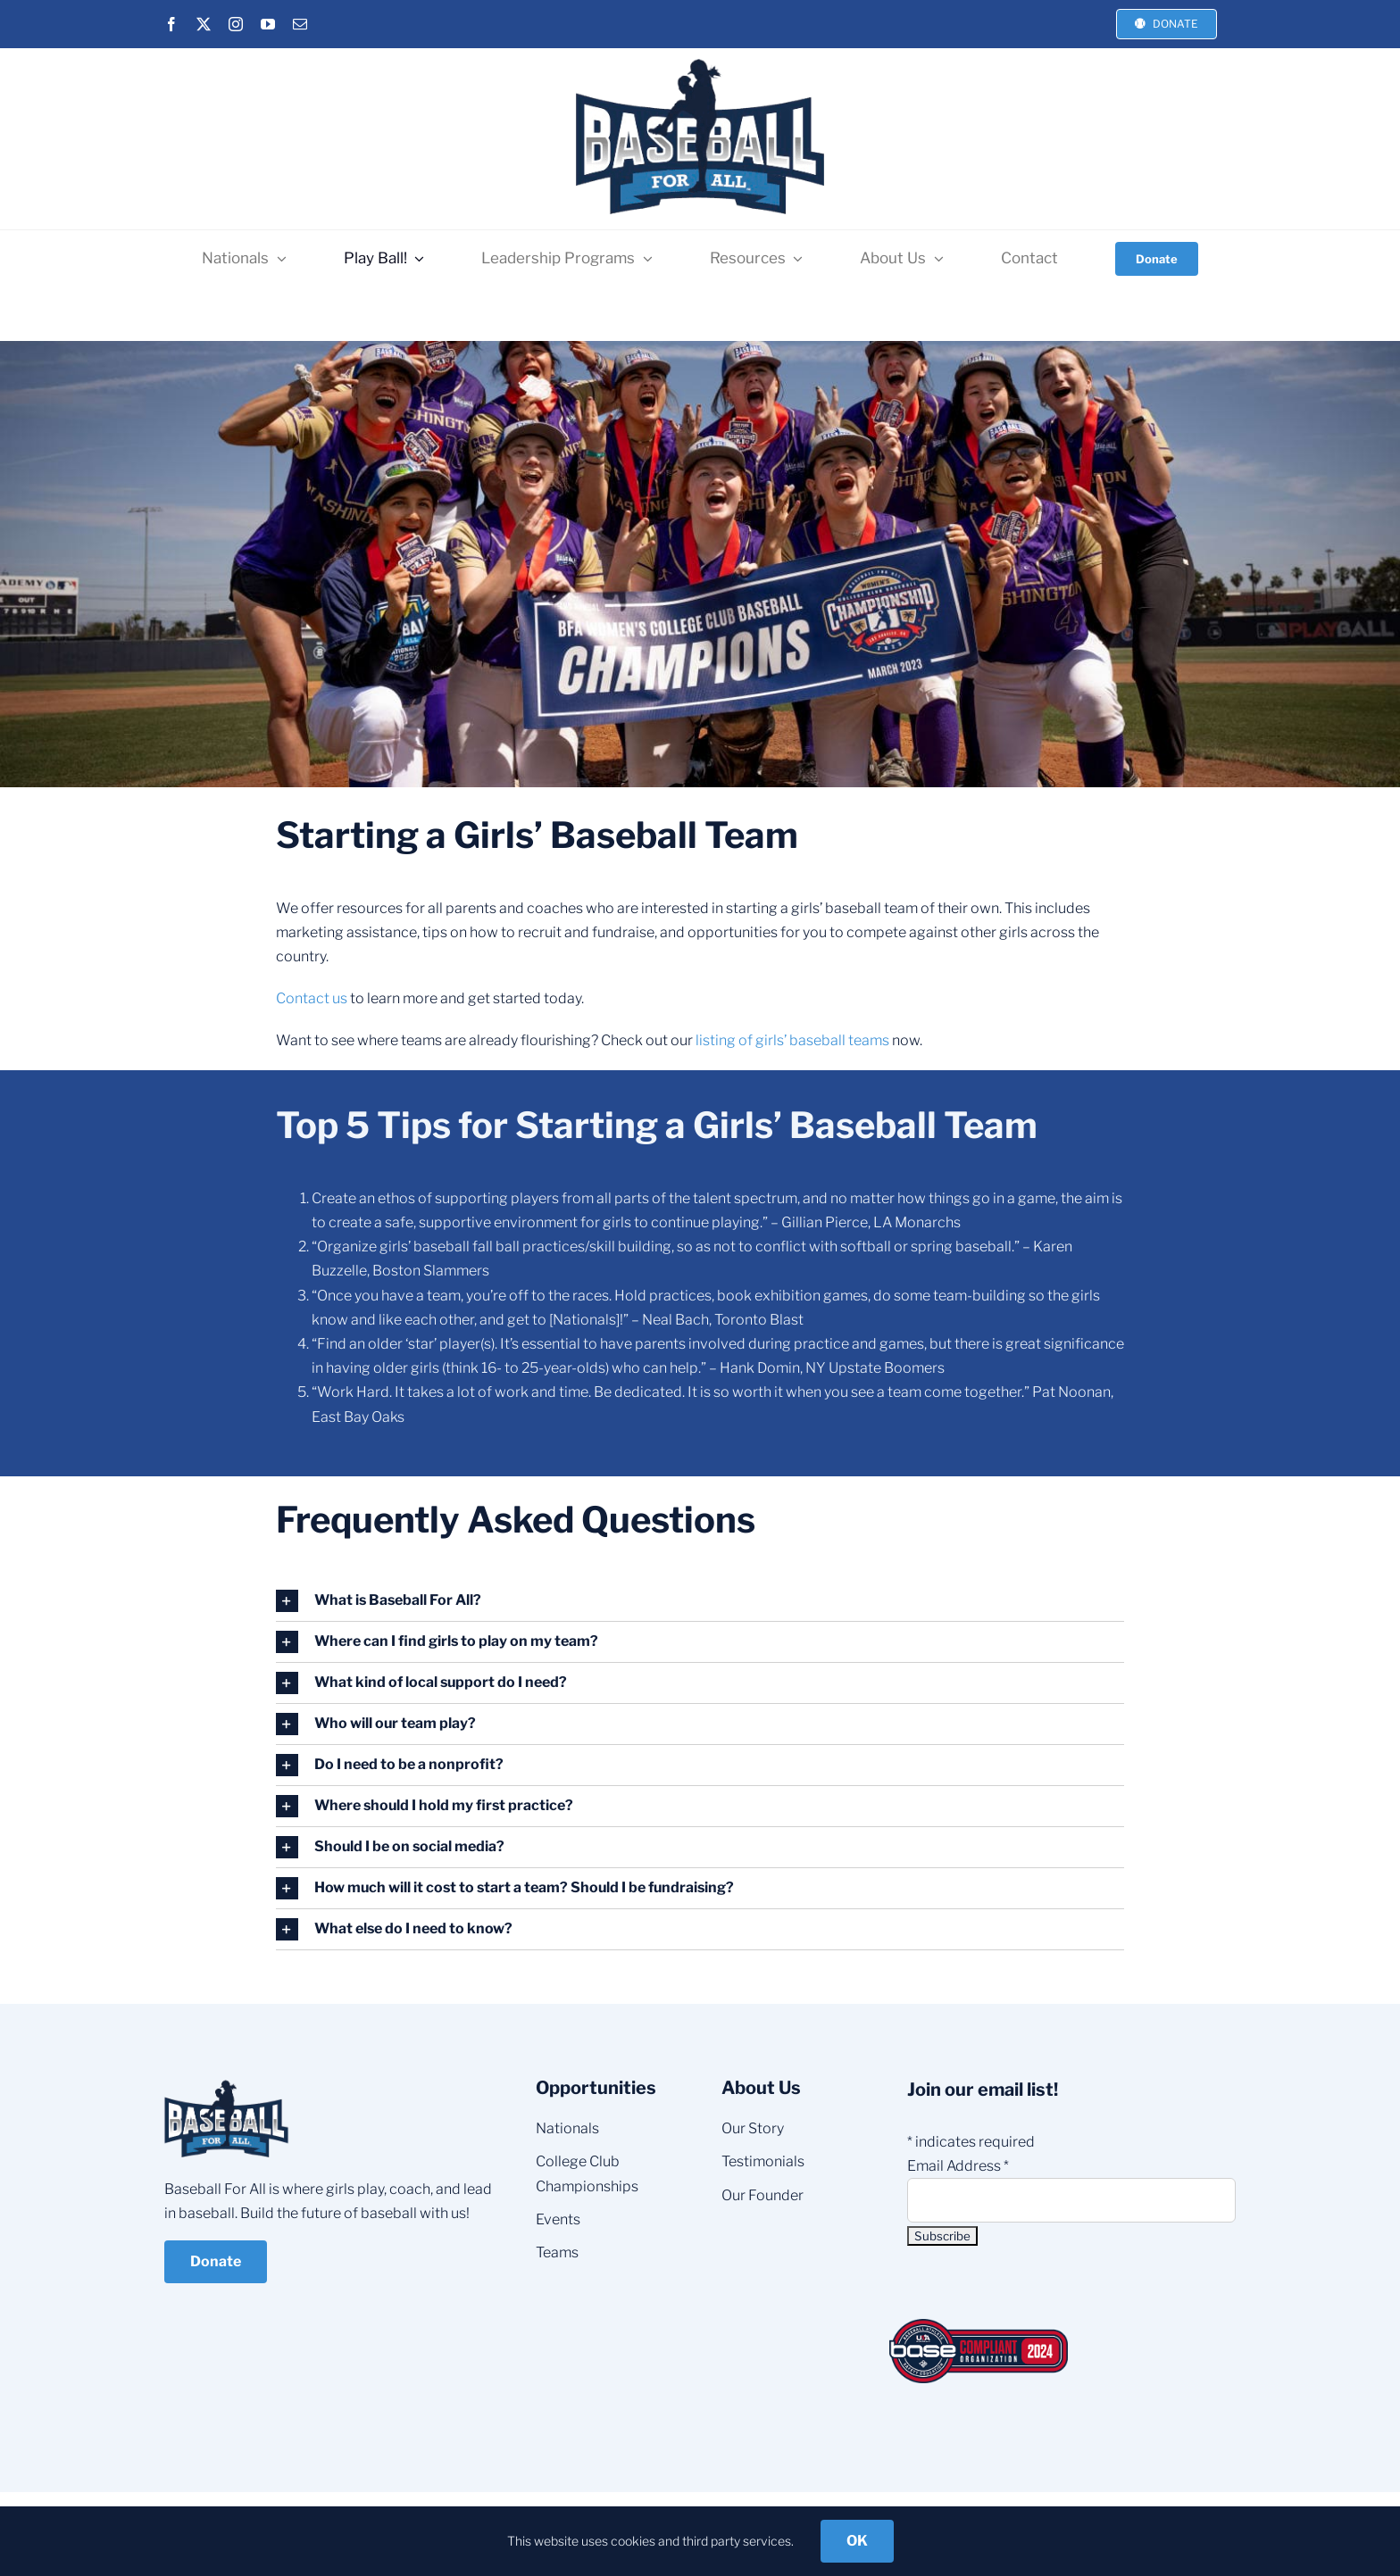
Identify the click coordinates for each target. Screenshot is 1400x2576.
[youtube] (268, 24)
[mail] (300, 24)
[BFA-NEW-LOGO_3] (699, 59)
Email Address (958, 2165)
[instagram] (236, 24)
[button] (700, 1601)
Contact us (311, 998)
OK (857, 2540)
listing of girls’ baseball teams (792, 1040)
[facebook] (171, 24)
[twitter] (203, 24)
